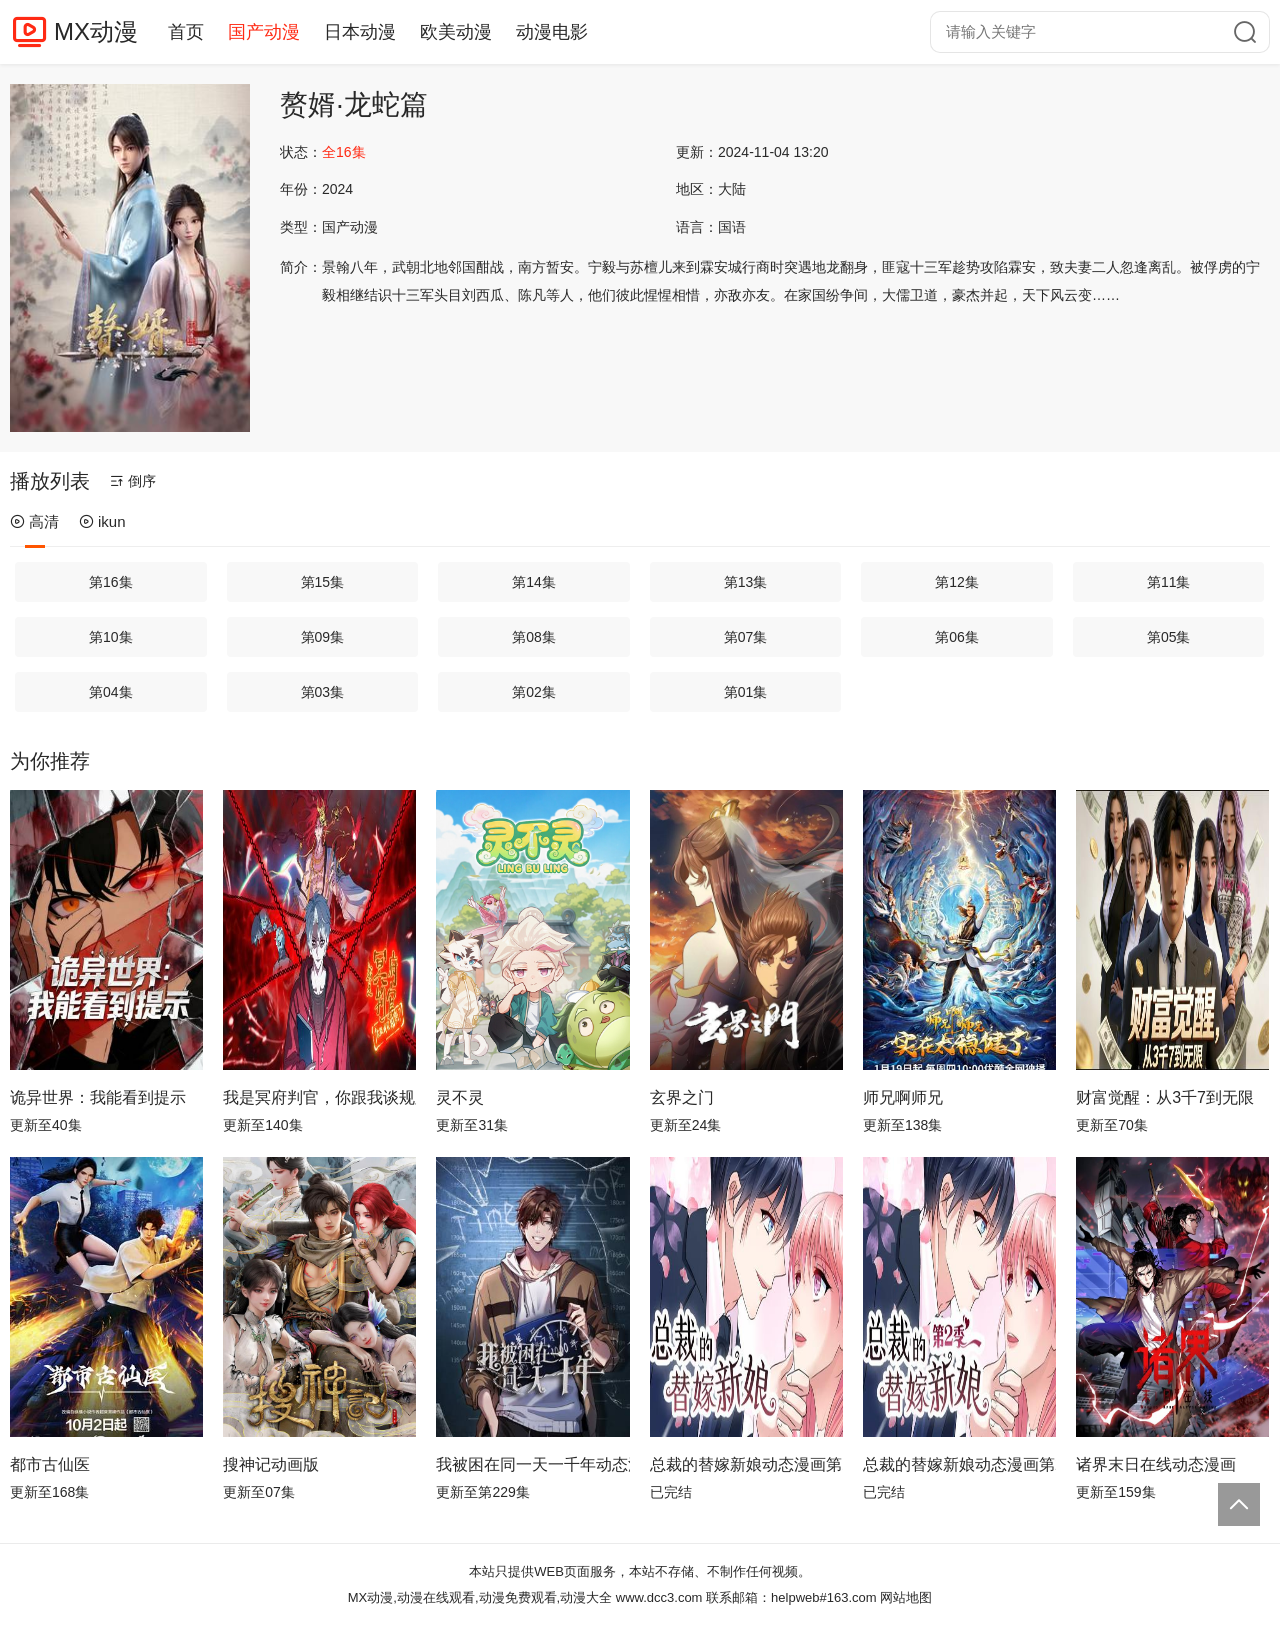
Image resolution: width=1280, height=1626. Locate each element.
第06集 (957, 637)
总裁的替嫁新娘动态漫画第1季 (746, 1464)
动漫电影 (552, 32)
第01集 (746, 692)
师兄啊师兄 (903, 1097)
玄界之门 (682, 1097)
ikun (102, 521)
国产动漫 (264, 32)
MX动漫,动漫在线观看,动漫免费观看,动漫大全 (480, 1597)
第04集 (111, 692)
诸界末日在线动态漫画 (1156, 1464)
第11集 (1169, 582)
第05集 (1169, 637)
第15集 (323, 582)
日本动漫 (360, 32)
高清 (34, 521)
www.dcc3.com (659, 1597)
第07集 (746, 637)
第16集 (111, 582)
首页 (186, 32)
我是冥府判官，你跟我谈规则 (319, 1097)
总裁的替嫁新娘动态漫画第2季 (959, 1464)
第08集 (534, 637)
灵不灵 (460, 1097)
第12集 (957, 582)
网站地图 (906, 1597)
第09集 (323, 637)
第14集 (534, 582)
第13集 (746, 582)
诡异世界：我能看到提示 (98, 1097)
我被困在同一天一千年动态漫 (532, 1464)
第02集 (534, 692)
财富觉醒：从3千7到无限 (1165, 1097)
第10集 (111, 637)
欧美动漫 (456, 32)
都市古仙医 (50, 1464)
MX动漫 (96, 31)
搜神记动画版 (271, 1464)
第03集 (323, 692)
